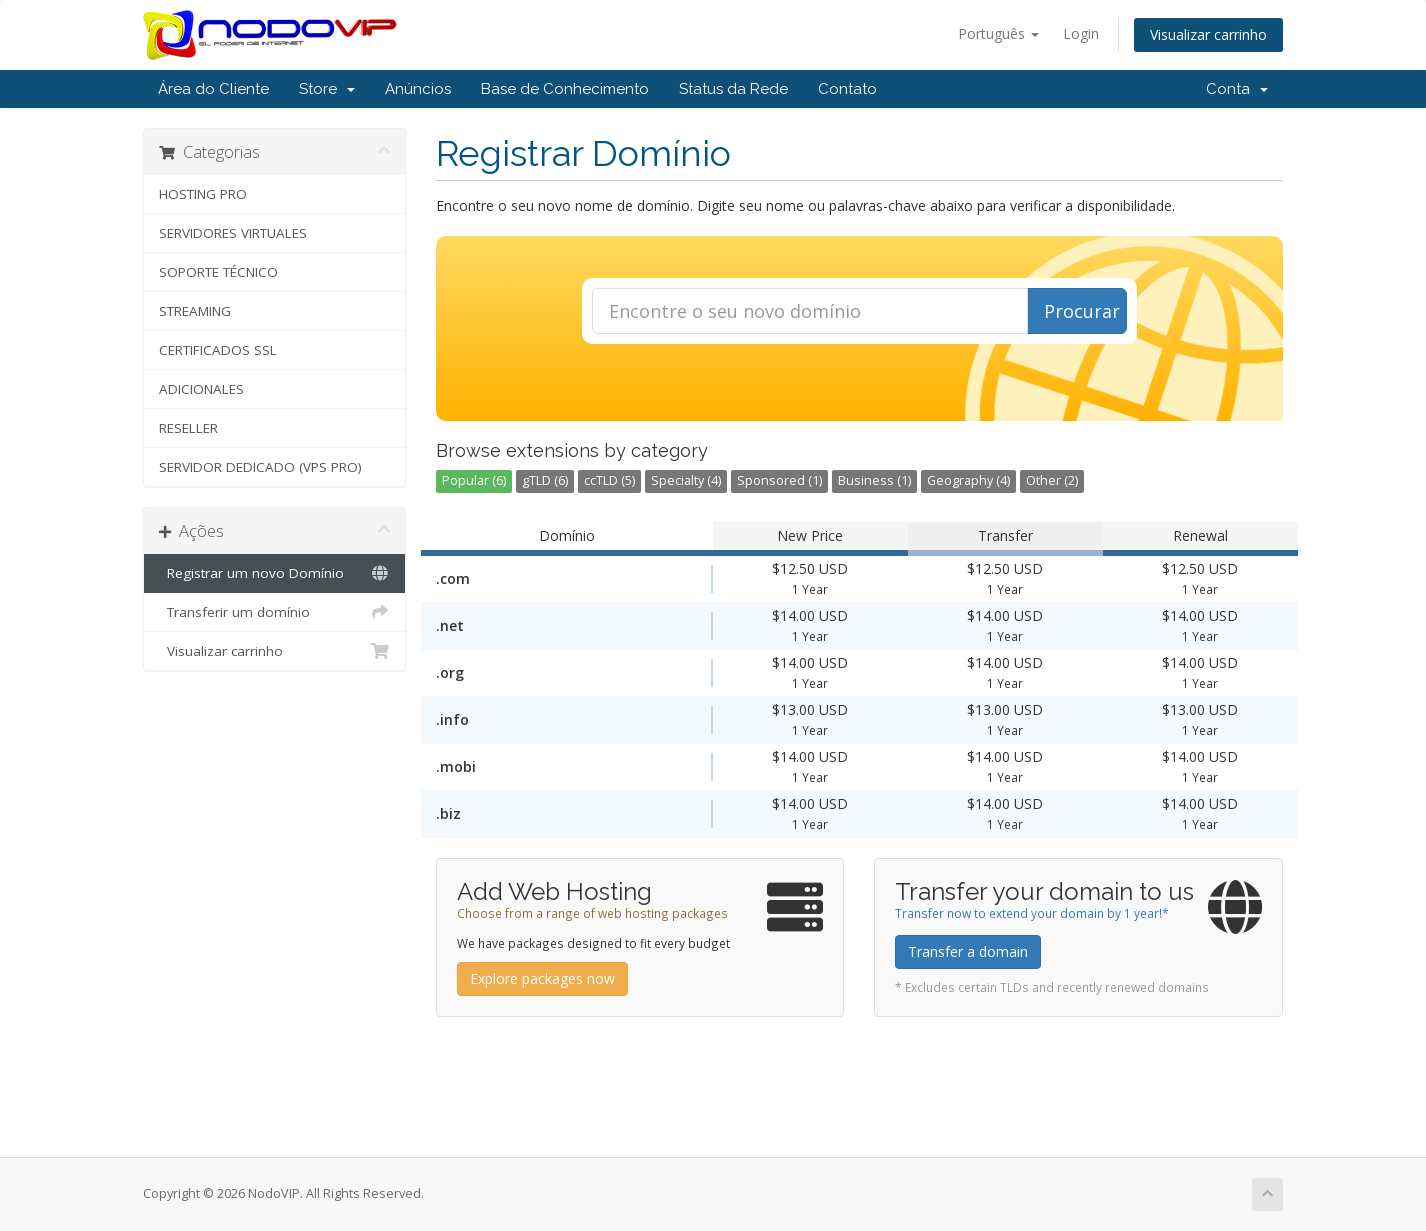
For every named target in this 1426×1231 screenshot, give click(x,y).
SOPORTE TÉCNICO (218, 272)
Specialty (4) (686, 480)
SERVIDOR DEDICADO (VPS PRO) (260, 467)
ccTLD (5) (609, 480)
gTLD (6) (545, 480)
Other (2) (1052, 480)
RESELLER (188, 428)
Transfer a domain (968, 951)
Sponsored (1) (779, 480)
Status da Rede (733, 89)
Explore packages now (542, 978)
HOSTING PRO (203, 194)
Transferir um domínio (274, 612)
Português (998, 33)
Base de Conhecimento (565, 89)
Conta (1237, 89)
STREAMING (195, 311)
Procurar (1082, 311)
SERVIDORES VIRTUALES (233, 233)
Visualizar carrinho (1208, 34)
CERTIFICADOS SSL (218, 350)
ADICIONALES (201, 389)
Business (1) (874, 480)
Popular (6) (474, 480)
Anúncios (418, 89)
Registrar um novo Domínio (274, 573)
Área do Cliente (213, 89)
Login (1081, 33)
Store (327, 89)
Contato (847, 89)
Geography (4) (968, 480)
